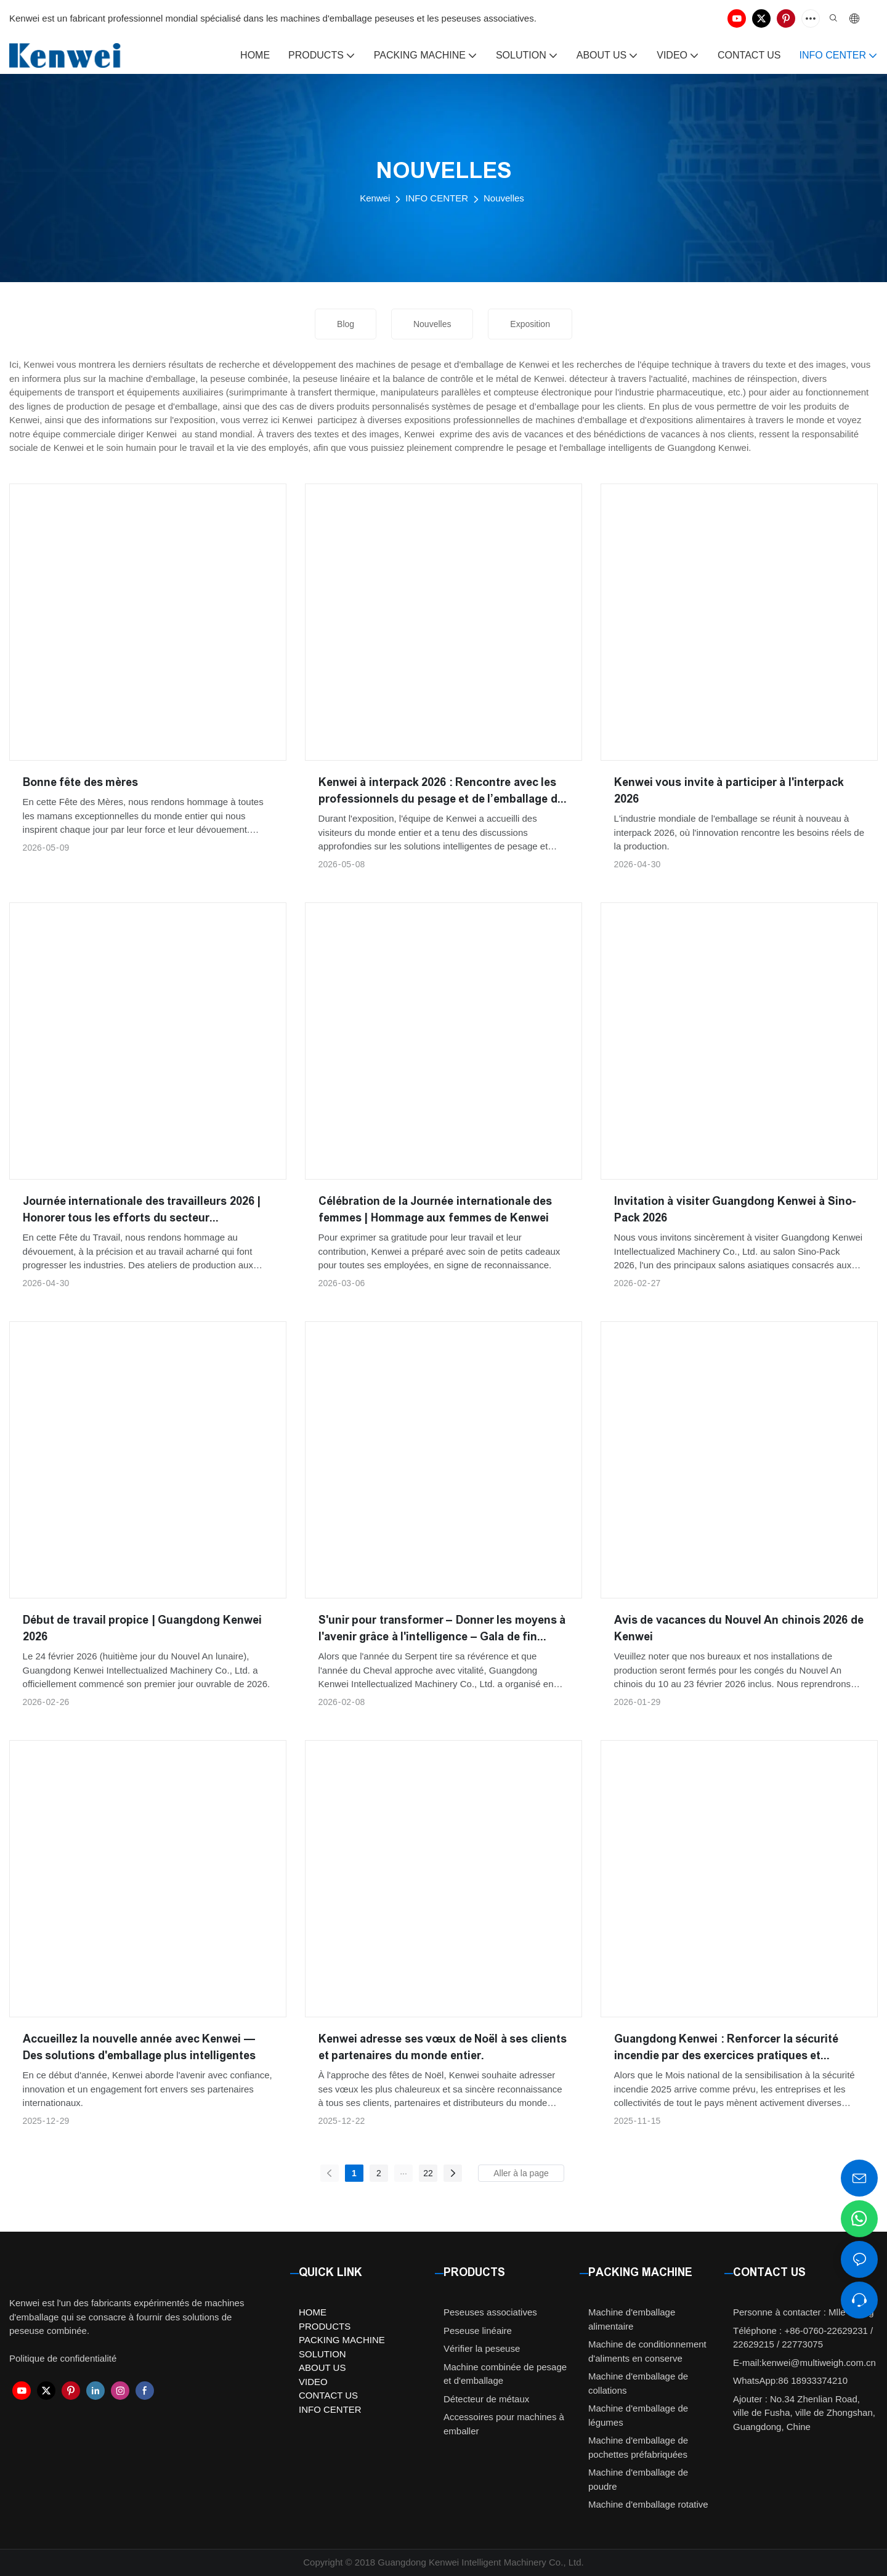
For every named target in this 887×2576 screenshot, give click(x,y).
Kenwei (375, 198)
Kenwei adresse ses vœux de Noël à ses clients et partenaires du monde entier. (442, 2047)
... (403, 2171)
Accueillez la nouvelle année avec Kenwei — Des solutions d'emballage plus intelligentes (139, 2047)
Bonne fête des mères (81, 782)
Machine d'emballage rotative (648, 2504)
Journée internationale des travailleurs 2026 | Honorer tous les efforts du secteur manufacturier (142, 1210)
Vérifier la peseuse (482, 2348)
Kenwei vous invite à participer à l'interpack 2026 (729, 790)
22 (428, 2173)
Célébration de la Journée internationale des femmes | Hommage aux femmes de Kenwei (435, 1209)
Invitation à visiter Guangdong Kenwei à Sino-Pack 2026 (735, 1209)
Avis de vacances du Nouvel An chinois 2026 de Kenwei (739, 1628)
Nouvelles (504, 198)
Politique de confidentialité (62, 2358)
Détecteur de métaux (486, 2399)
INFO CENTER (436, 198)
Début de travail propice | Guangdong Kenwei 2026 (142, 1628)
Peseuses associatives (490, 2312)
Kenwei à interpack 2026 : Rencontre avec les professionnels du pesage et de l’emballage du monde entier (441, 792)
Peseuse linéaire (478, 2330)
